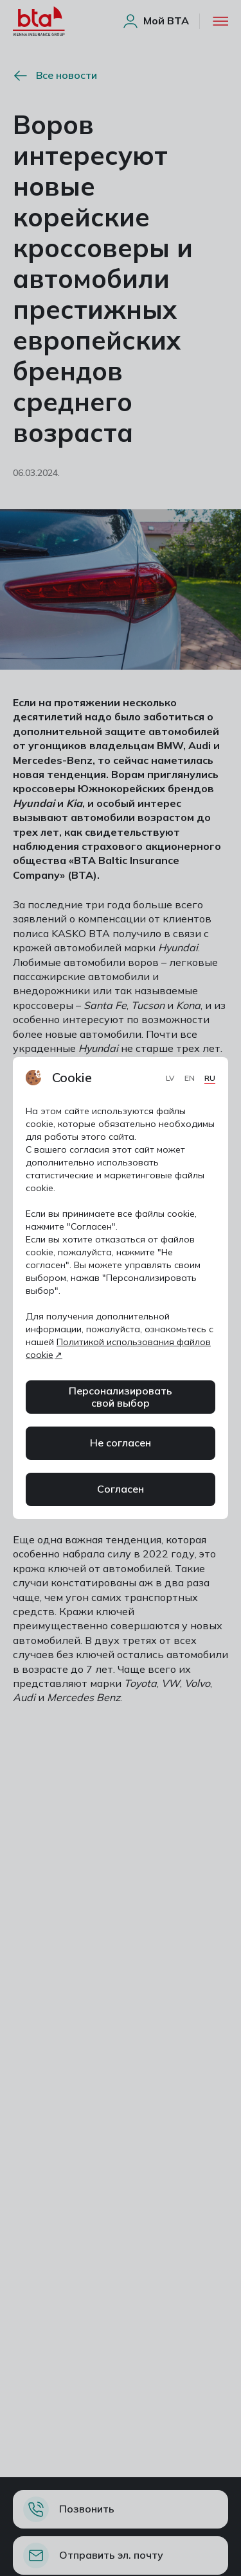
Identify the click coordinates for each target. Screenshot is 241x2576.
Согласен (120, 1488)
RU (209, 1078)
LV (171, 1078)
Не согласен (120, 1442)
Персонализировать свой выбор (120, 1396)
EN (190, 1078)
